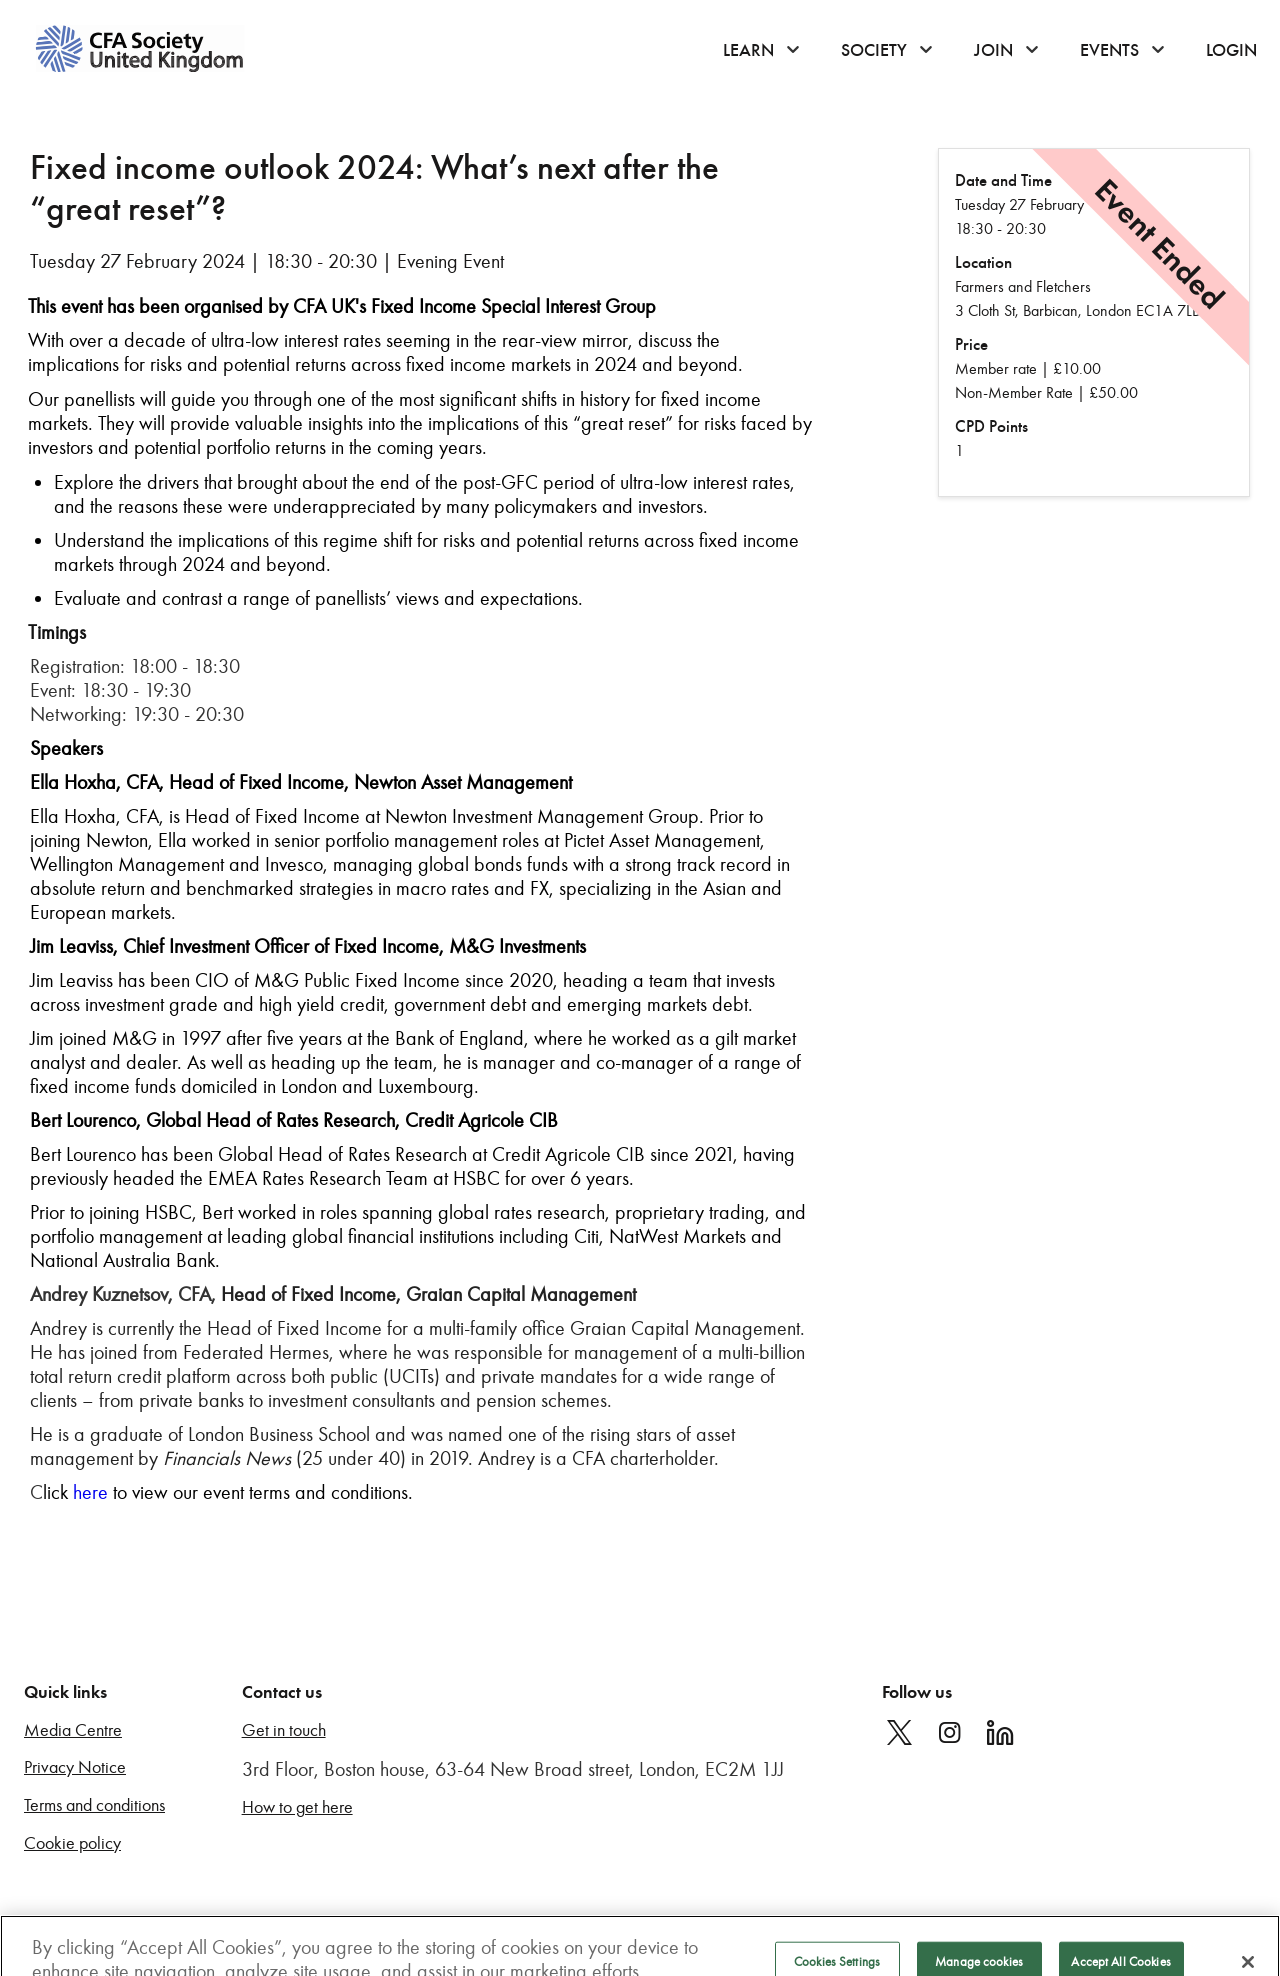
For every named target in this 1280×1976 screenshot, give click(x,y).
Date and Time (1003, 180)
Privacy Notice (75, 1767)
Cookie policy (72, 1843)
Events (1109, 50)
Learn (748, 50)
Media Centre (73, 1730)
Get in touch (284, 1730)
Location (983, 262)
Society (874, 50)
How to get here (297, 1807)
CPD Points (991, 426)
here (90, 1492)
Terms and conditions (94, 1805)
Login (1231, 50)
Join (993, 50)
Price (971, 344)
